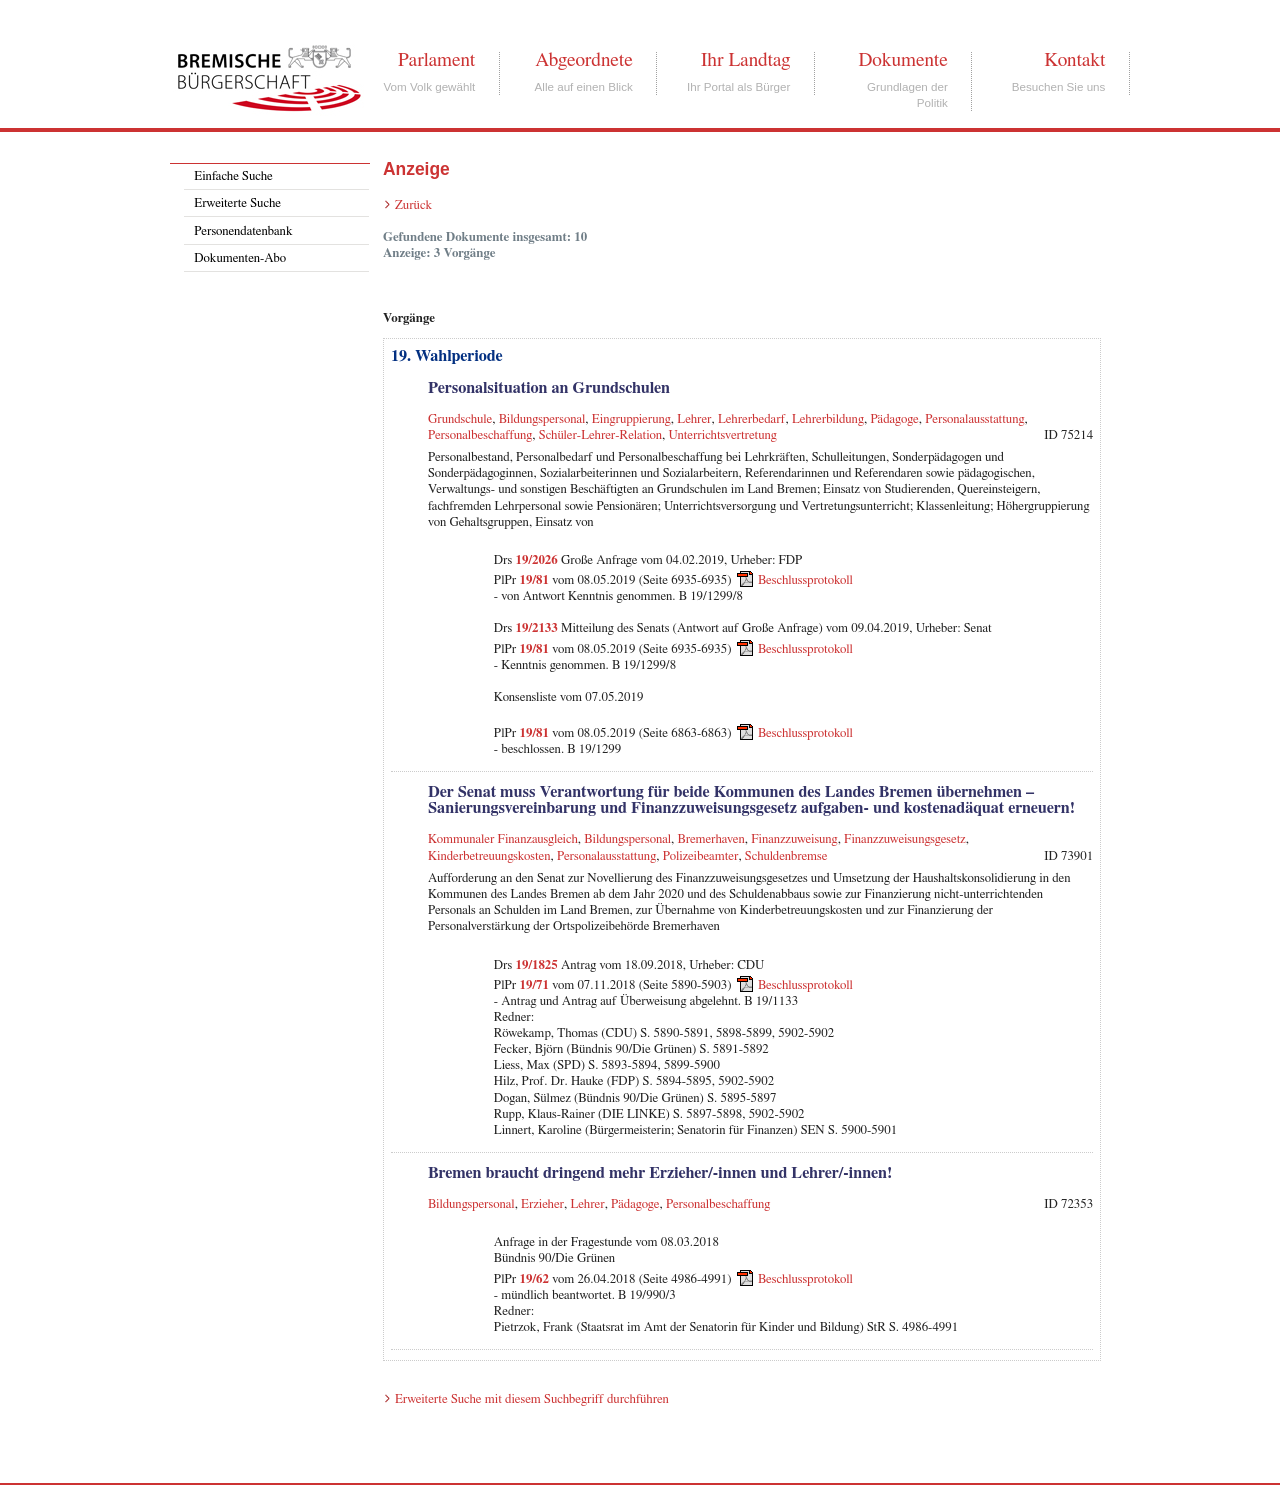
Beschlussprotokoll (805, 580)
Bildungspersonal (542, 419)
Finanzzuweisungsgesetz (905, 839)
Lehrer (694, 419)
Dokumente (902, 60)
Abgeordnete (584, 60)
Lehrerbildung (828, 419)
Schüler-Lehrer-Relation (600, 435)
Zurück (413, 205)
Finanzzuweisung (794, 839)
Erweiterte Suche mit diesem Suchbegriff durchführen (532, 1399)
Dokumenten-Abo (240, 258)
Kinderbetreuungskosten (489, 856)
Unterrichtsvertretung (722, 435)
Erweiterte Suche (237, 203)
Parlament (436, 60)
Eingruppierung (631, 419)
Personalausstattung (974, 419)
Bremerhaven (711, 839)
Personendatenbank (243, 231)
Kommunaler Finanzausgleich (503, 839)
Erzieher (542, 1204)
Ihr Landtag (745, 60)
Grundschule (460, 419)
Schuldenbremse (786, 856)
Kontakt (1074, 60)
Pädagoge (894, 419)
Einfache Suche (233, 176)
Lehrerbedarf (752, 419)
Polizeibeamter (701, 856)
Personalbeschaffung (480, 435)
